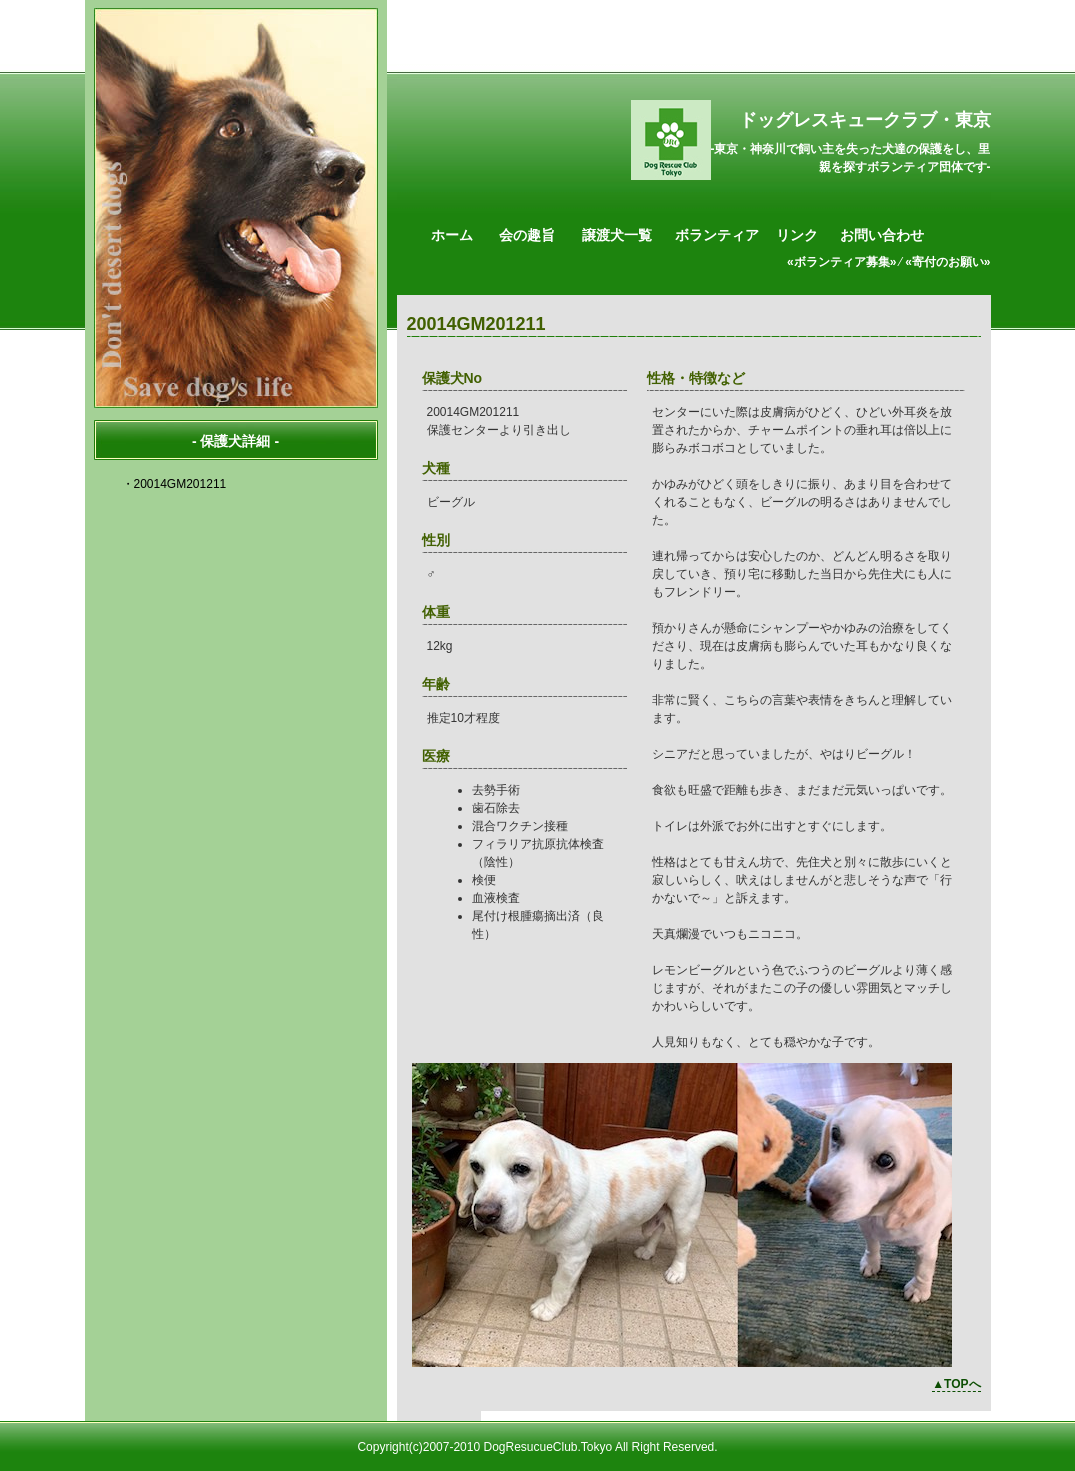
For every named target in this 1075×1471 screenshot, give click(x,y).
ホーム (452, 235)
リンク (797, 235)
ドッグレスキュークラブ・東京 (865, 120)
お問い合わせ (882, 235)
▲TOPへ (956, 1384)
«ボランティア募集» (841, 262)
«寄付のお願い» (947, 262)
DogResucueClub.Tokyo (547, 1447)
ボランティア (717, 235)
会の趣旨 (527, 235)
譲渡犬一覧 (617, 235)
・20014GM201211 (174, 484)
